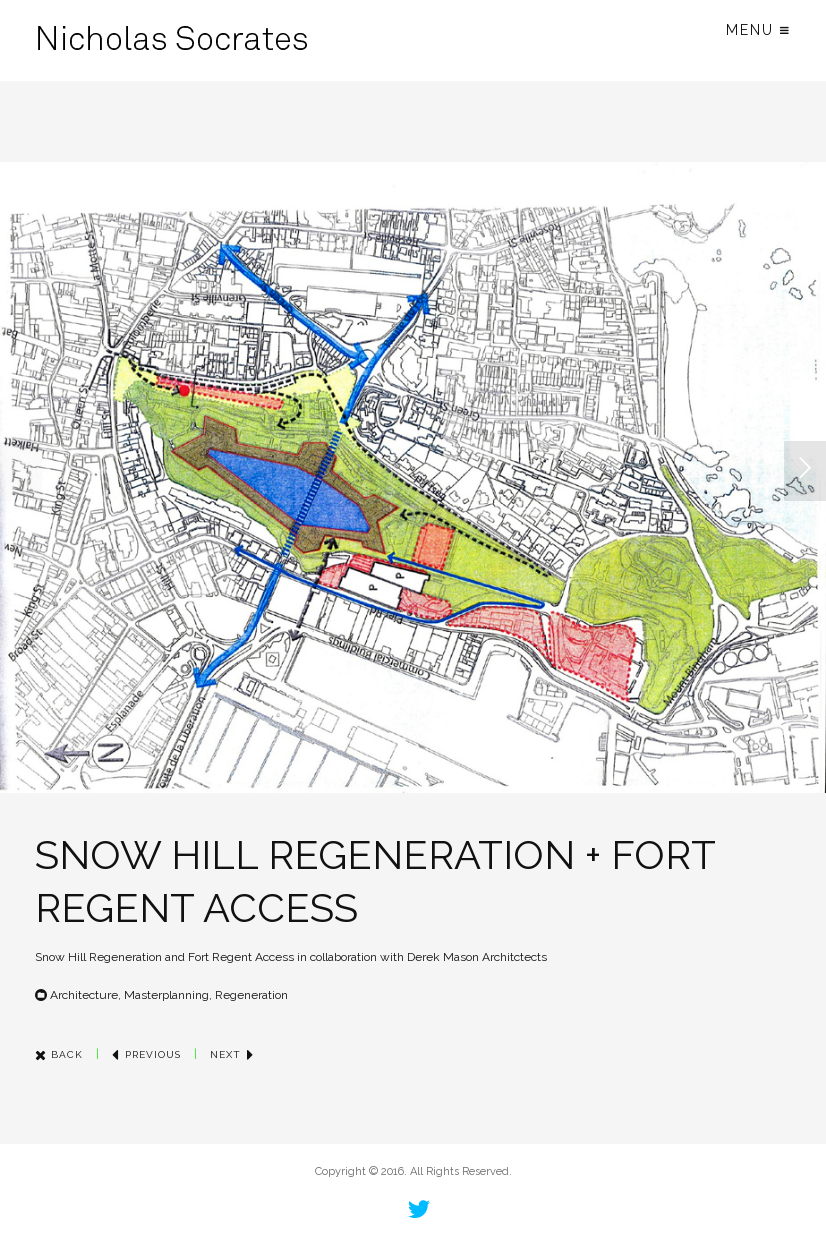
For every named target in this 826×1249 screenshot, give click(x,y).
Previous (146, 1054)
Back (59, 1054)
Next (232, 1054)
